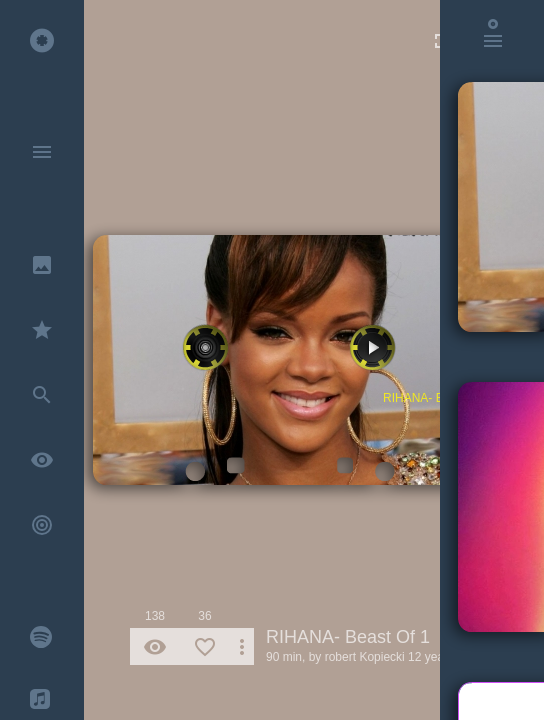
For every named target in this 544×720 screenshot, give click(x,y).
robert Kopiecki (365, 657)
